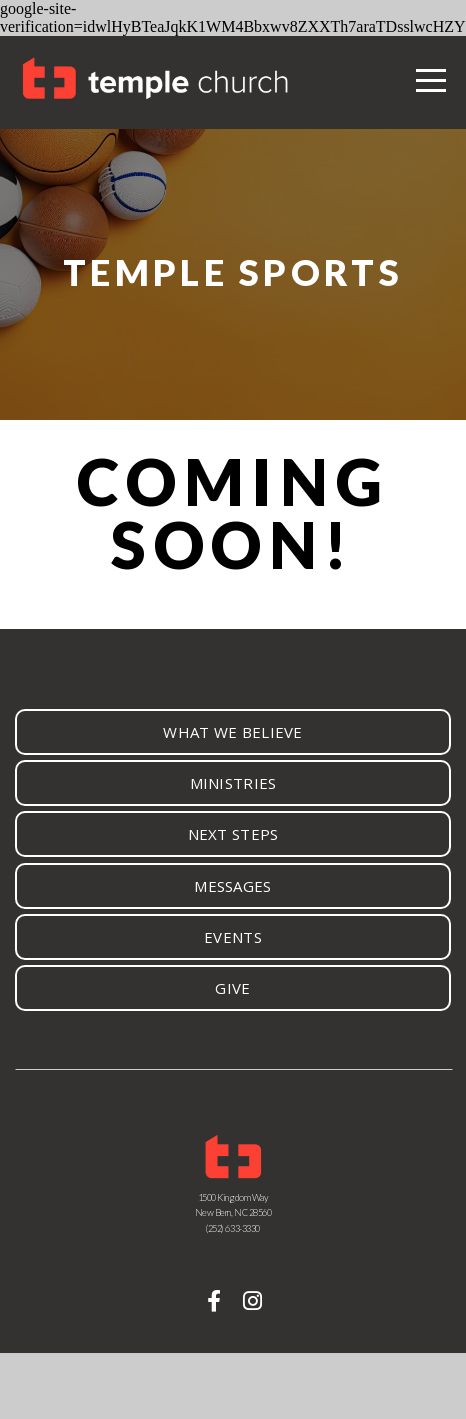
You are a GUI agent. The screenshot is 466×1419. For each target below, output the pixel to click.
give (232, 988)
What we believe (233, 732)
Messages (232, 886)
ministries (233, 783)
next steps (233, 834)
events (233, 937)
